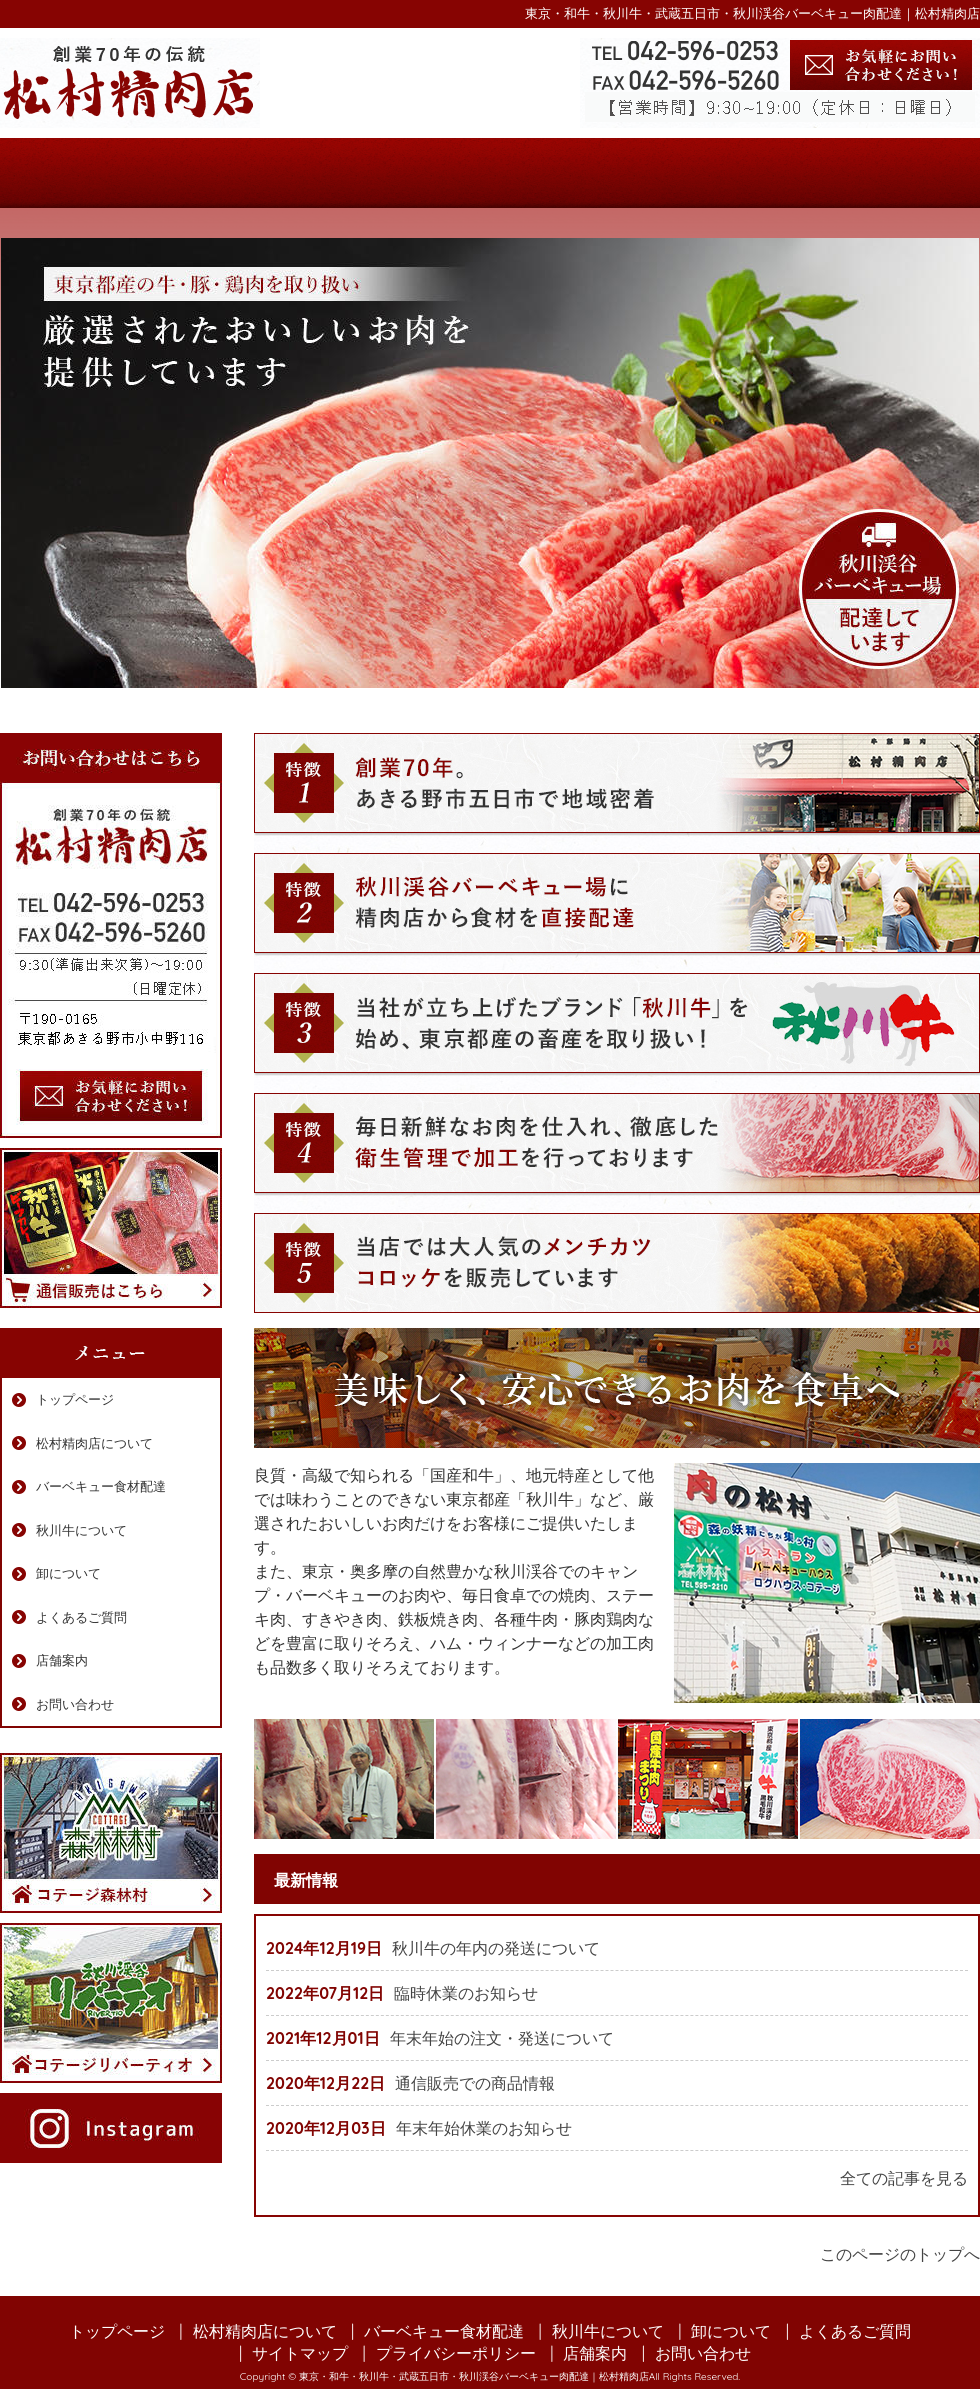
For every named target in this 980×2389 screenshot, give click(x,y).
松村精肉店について (244, 173)
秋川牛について (570, 173)
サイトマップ (300, 2353)
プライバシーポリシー (456, 2353)
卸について (68, 1573)
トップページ (82, 173)
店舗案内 (897, 173)
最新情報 (306, 1880)
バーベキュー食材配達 (407, 173)
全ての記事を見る (904, 2178)
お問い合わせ (75, 1704)
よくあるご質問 (733, 173)
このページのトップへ (900, 2254)
